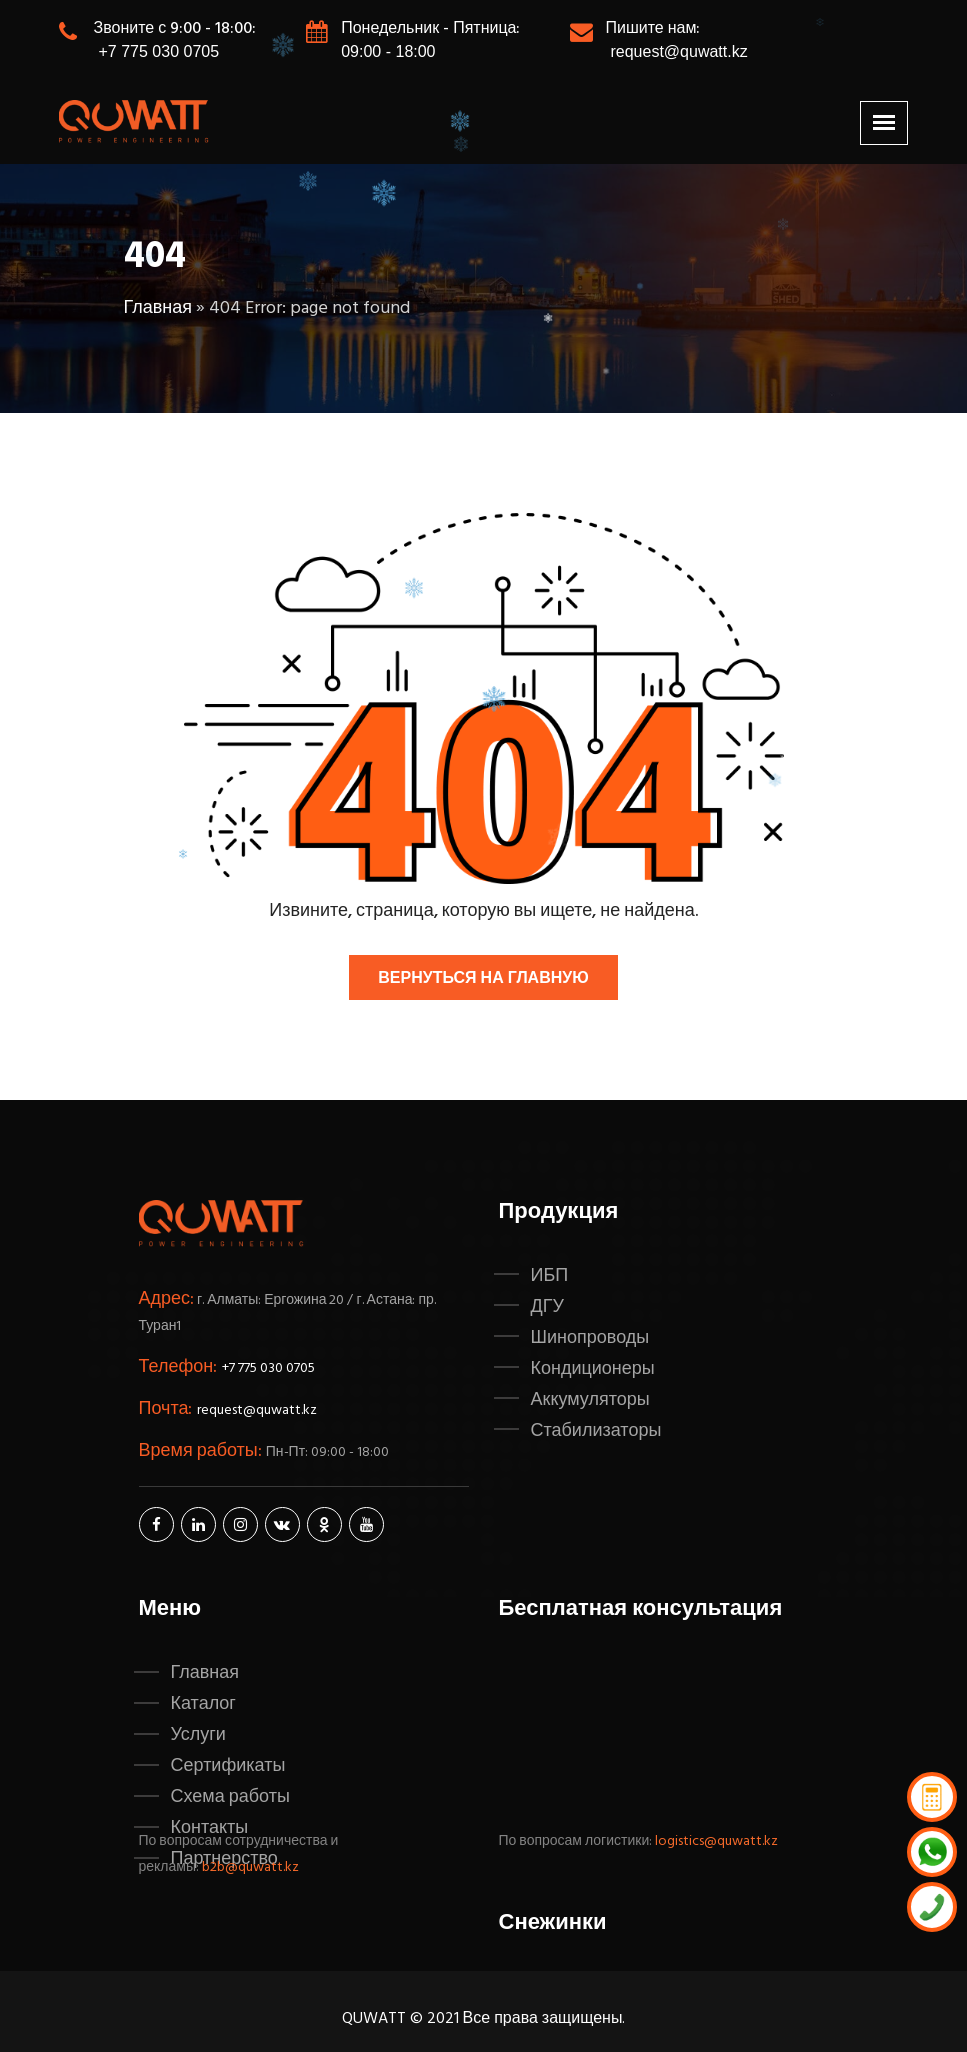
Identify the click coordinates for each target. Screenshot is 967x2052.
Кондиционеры (593, 1369)
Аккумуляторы (590, 1400)
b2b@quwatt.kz (252, 1867)
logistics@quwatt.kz (716, 1841)
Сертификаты (228, 1766)
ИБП (550, 1276)
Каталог (203, 1704)
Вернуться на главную (483, 979)
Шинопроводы (590, 1338)
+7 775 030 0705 (159, 51)
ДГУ (547, 1307)
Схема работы (230, 1797)
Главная (158, 308)
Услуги (198, 1735)
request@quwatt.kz (678, 51)
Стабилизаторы (596, 1431)
